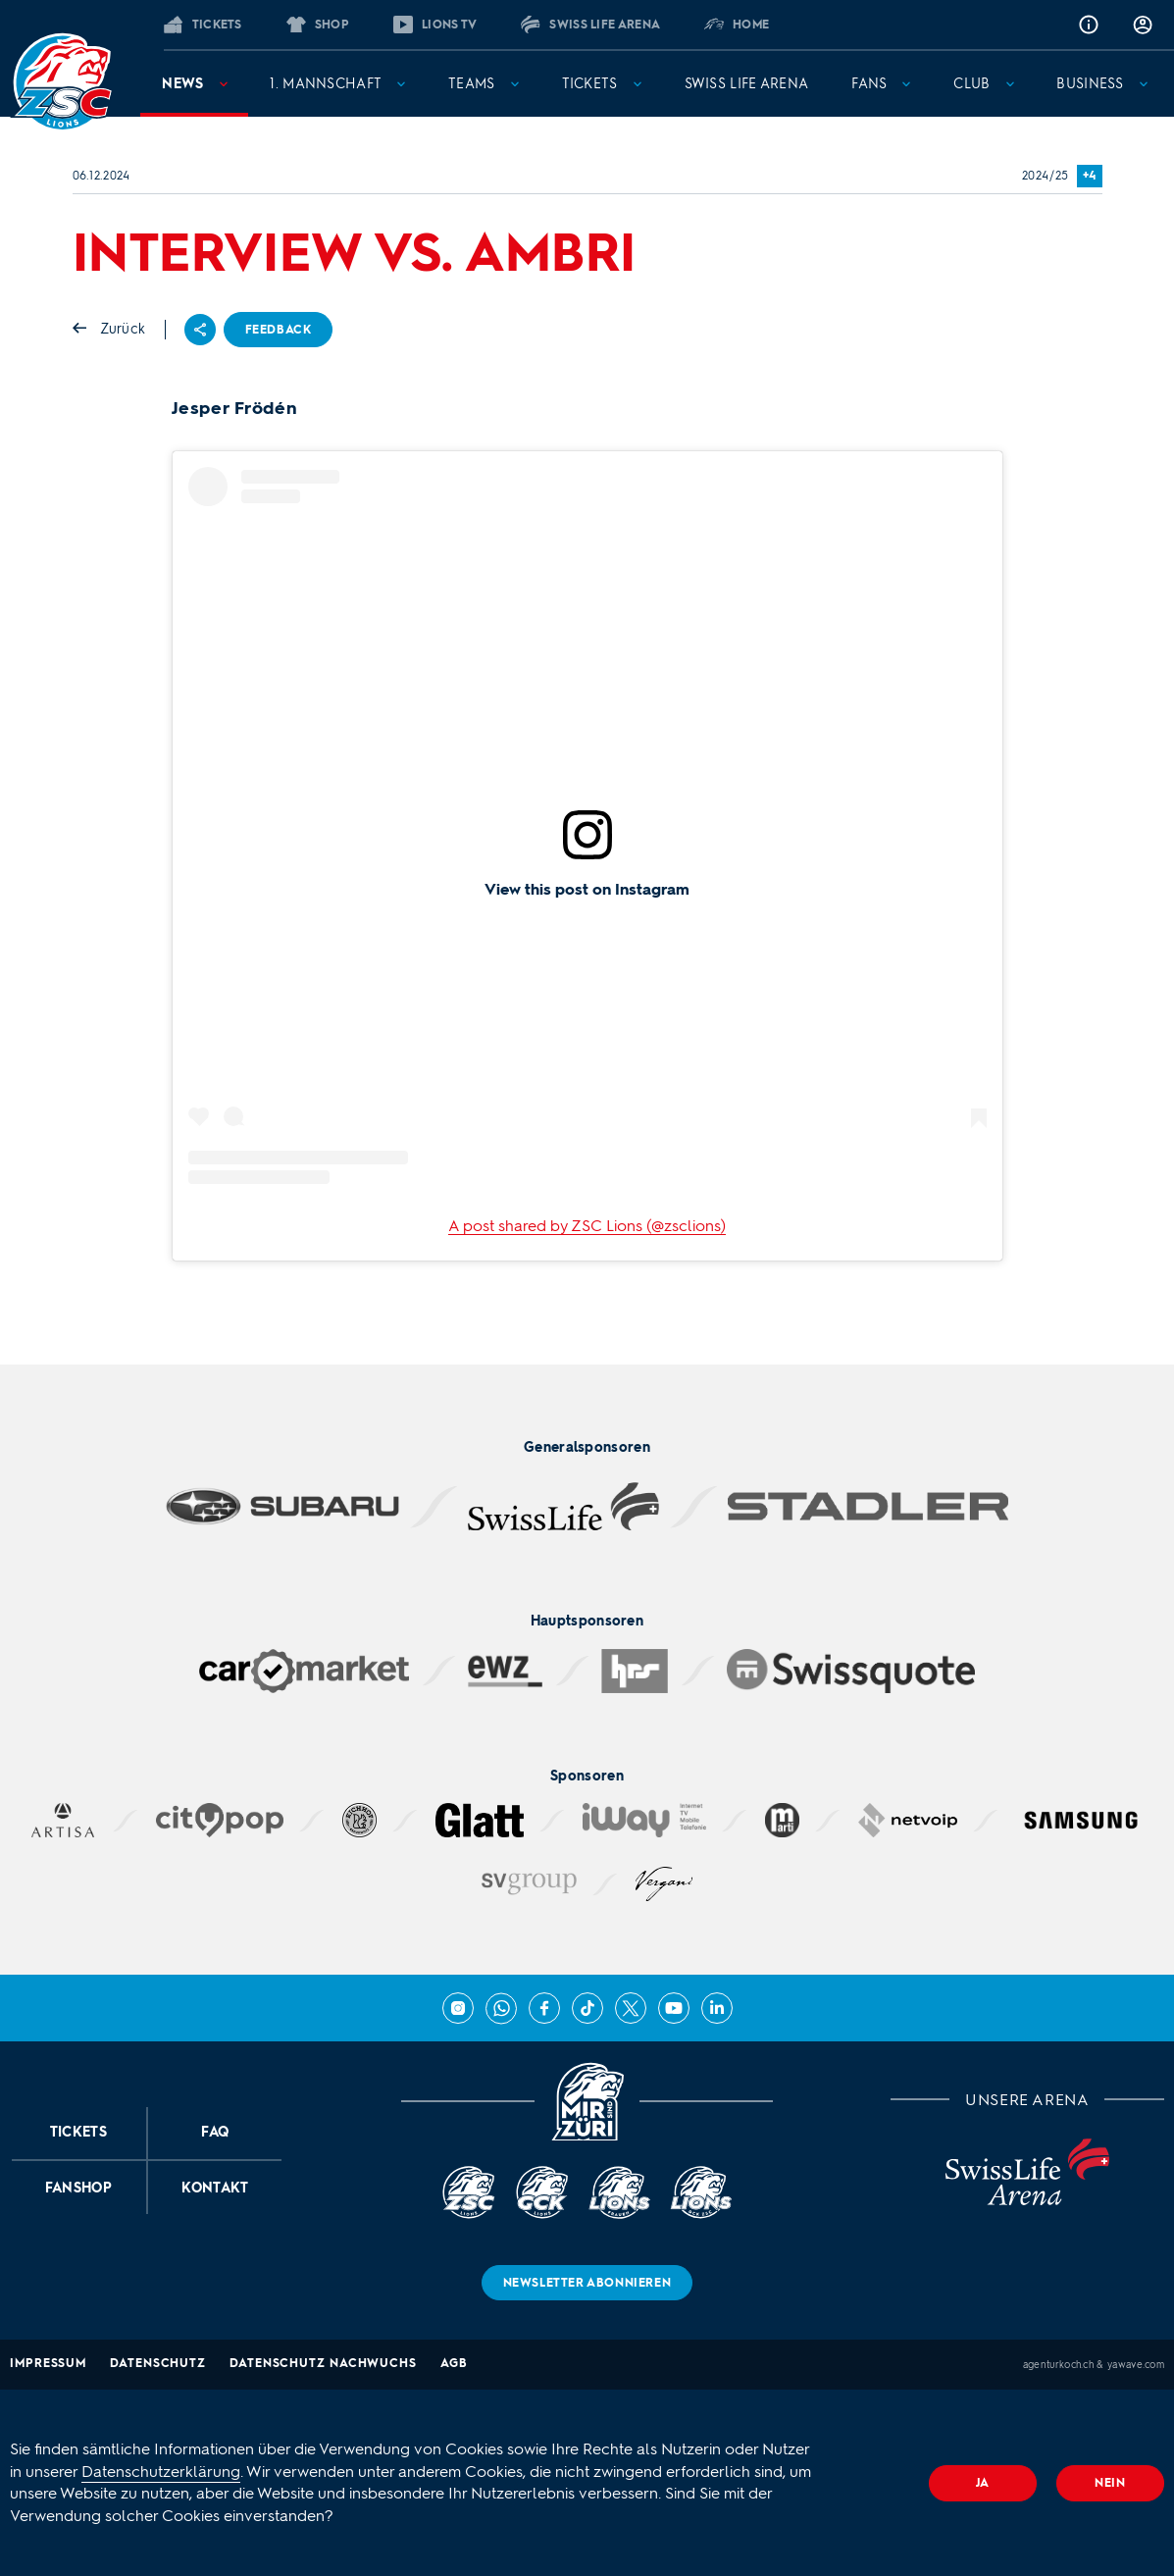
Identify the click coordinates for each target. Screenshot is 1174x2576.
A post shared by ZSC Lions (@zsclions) (587, 1225)
